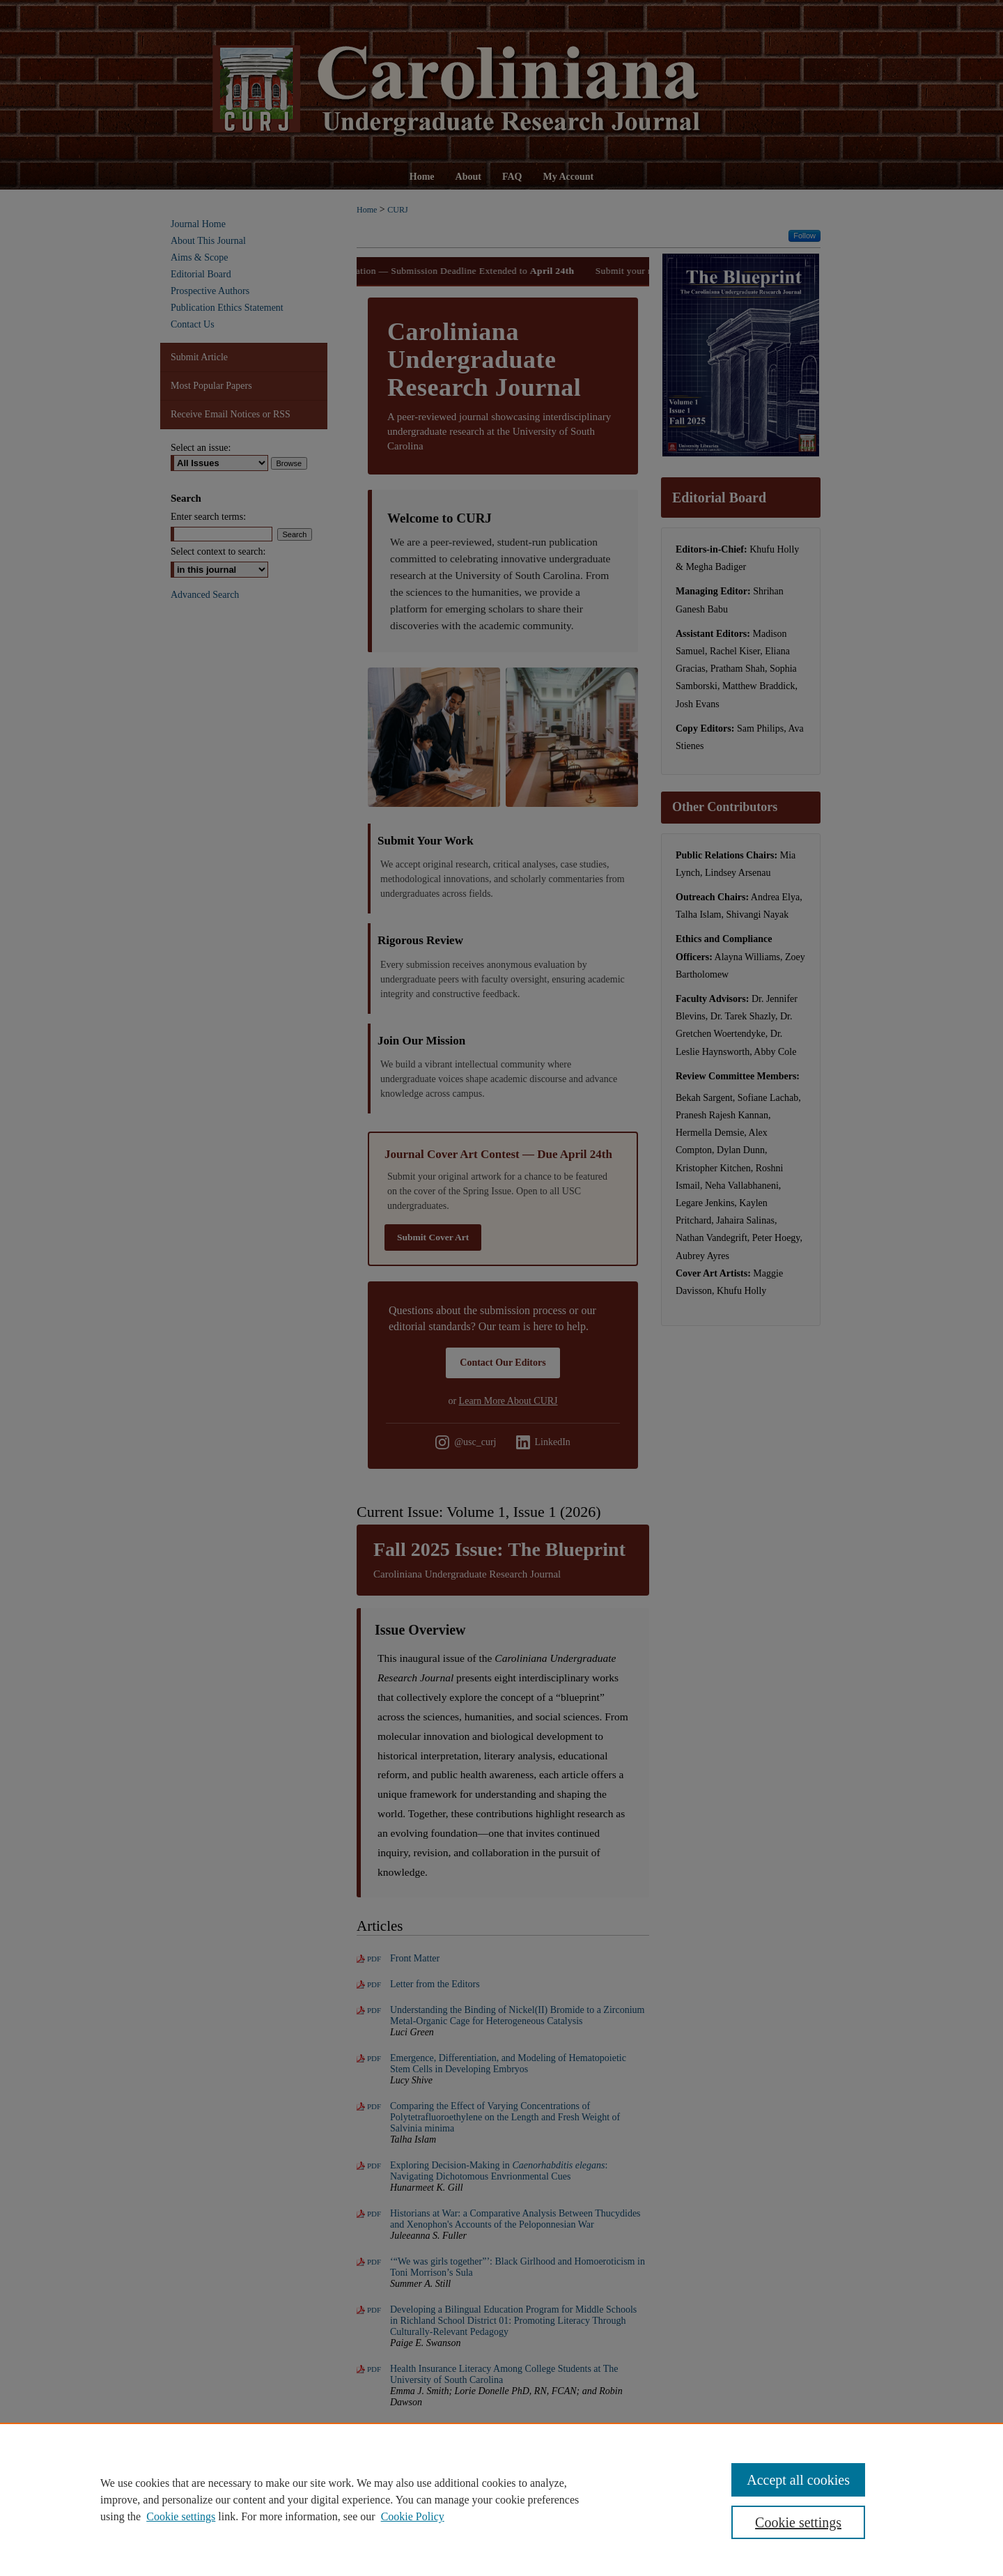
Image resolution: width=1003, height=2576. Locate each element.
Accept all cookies (798, 2480)
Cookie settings (180, 2516)
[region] (501, 2499)
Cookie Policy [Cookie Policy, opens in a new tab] (412, 2516)
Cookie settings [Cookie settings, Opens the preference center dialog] (798, 2522)
